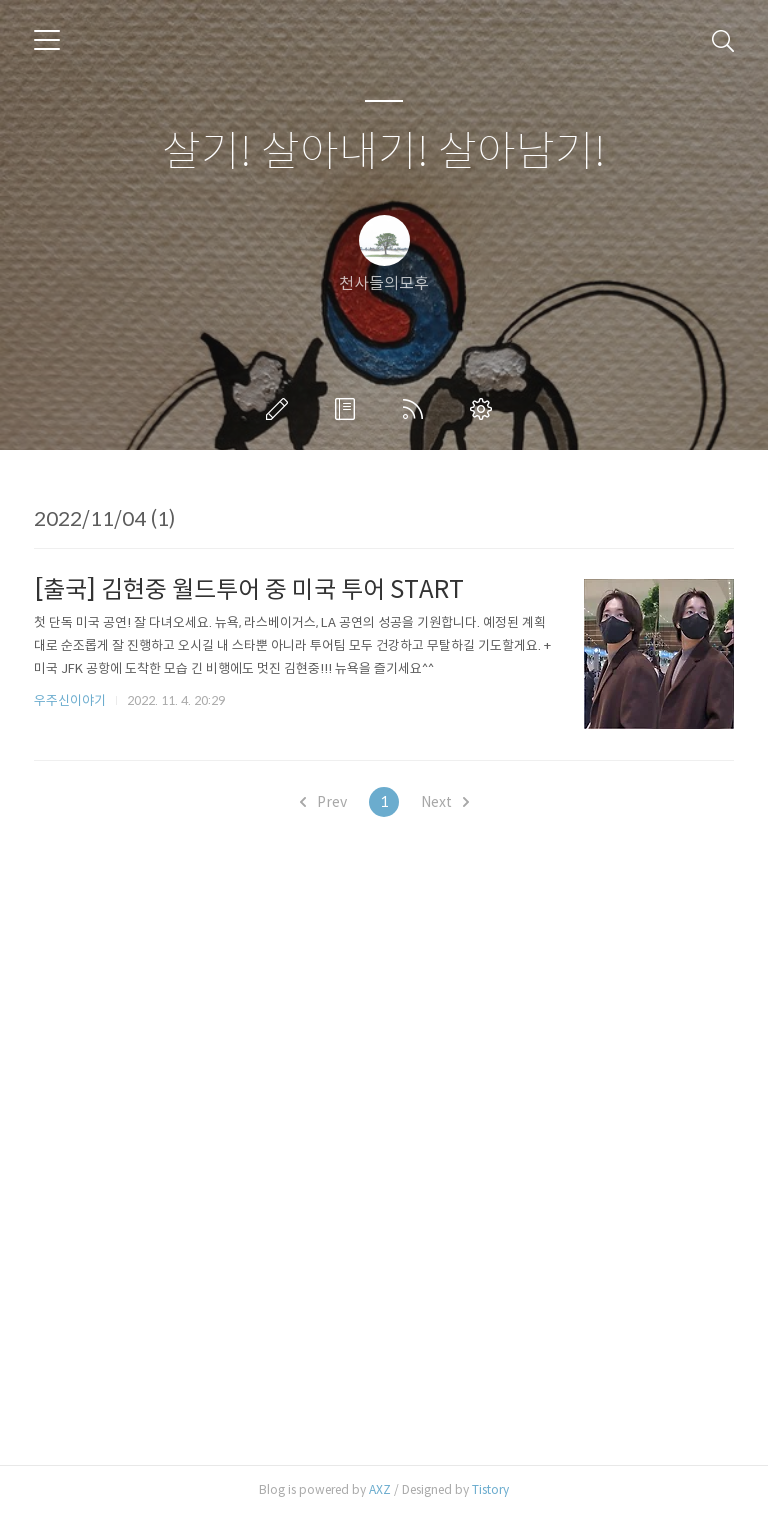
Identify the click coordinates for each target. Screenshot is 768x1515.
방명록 (349, 409)
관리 (485, 409)
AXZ (380, 1489)
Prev (323, 802)
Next (445, 802)
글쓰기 (281, 409)
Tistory (490, 1489)
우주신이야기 (70, 700)
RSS (417, 409)
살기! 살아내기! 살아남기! (384, 152)
